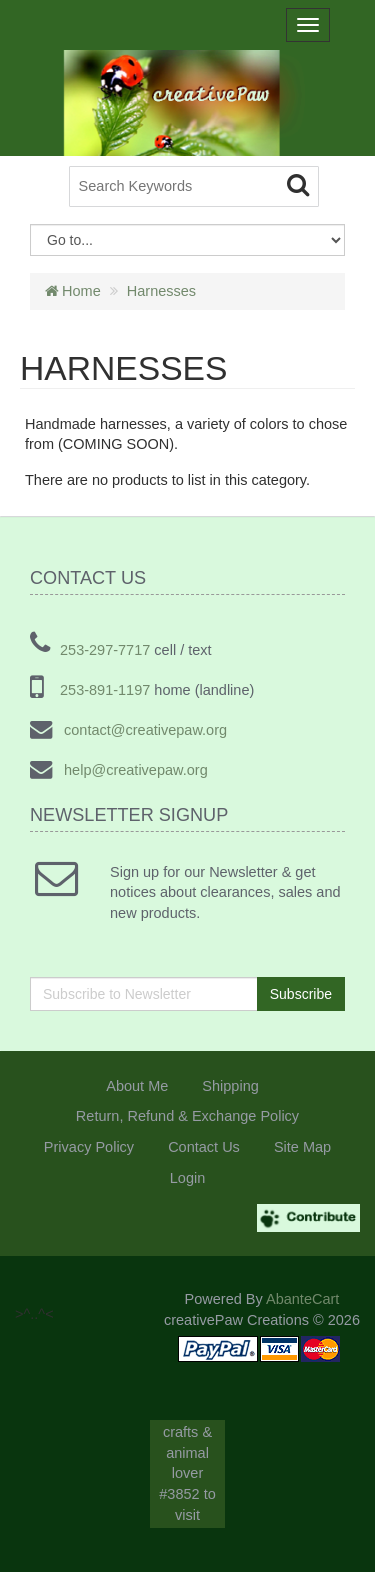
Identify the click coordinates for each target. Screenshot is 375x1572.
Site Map (302, 1147)
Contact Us (204, 1147)
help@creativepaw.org (134, 770)
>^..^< (49, 191)
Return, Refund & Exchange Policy (187, 1116)
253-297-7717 (105, 650)
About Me (137, 1086)
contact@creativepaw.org (143, 730)
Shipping (230, 1086)
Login (187, 1178)
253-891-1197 (105, 690)
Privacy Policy (89, 1147)
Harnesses (161, 291)
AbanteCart (302, 1299)
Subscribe (301, 994)
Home (73, 291)
